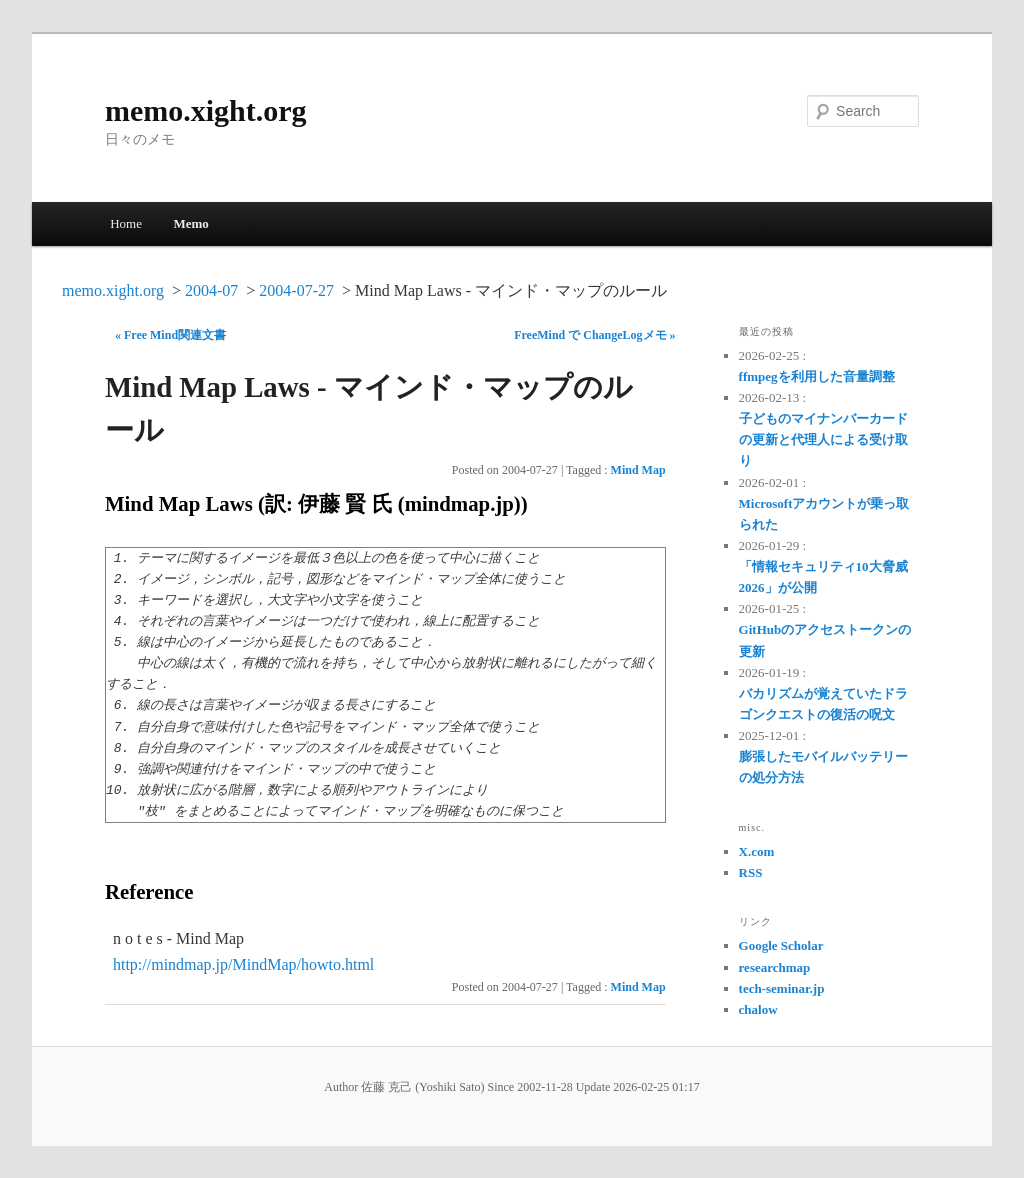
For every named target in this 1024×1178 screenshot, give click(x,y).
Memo (190, 223)
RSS (751, 872)
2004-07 (211, 290)
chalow (758, 1009)
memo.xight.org (206, 110)
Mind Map (638, 470)
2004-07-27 (296, 290)
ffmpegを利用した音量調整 (817, 376)
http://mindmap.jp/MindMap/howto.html (243, 964)
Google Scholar (781, 945)
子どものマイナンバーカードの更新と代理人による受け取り (823, 439)
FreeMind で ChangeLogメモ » (594, 335)
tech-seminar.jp (782, 988)
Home (126, 223)
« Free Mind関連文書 (170, 335)
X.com (757, 851)
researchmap (775, 967)
